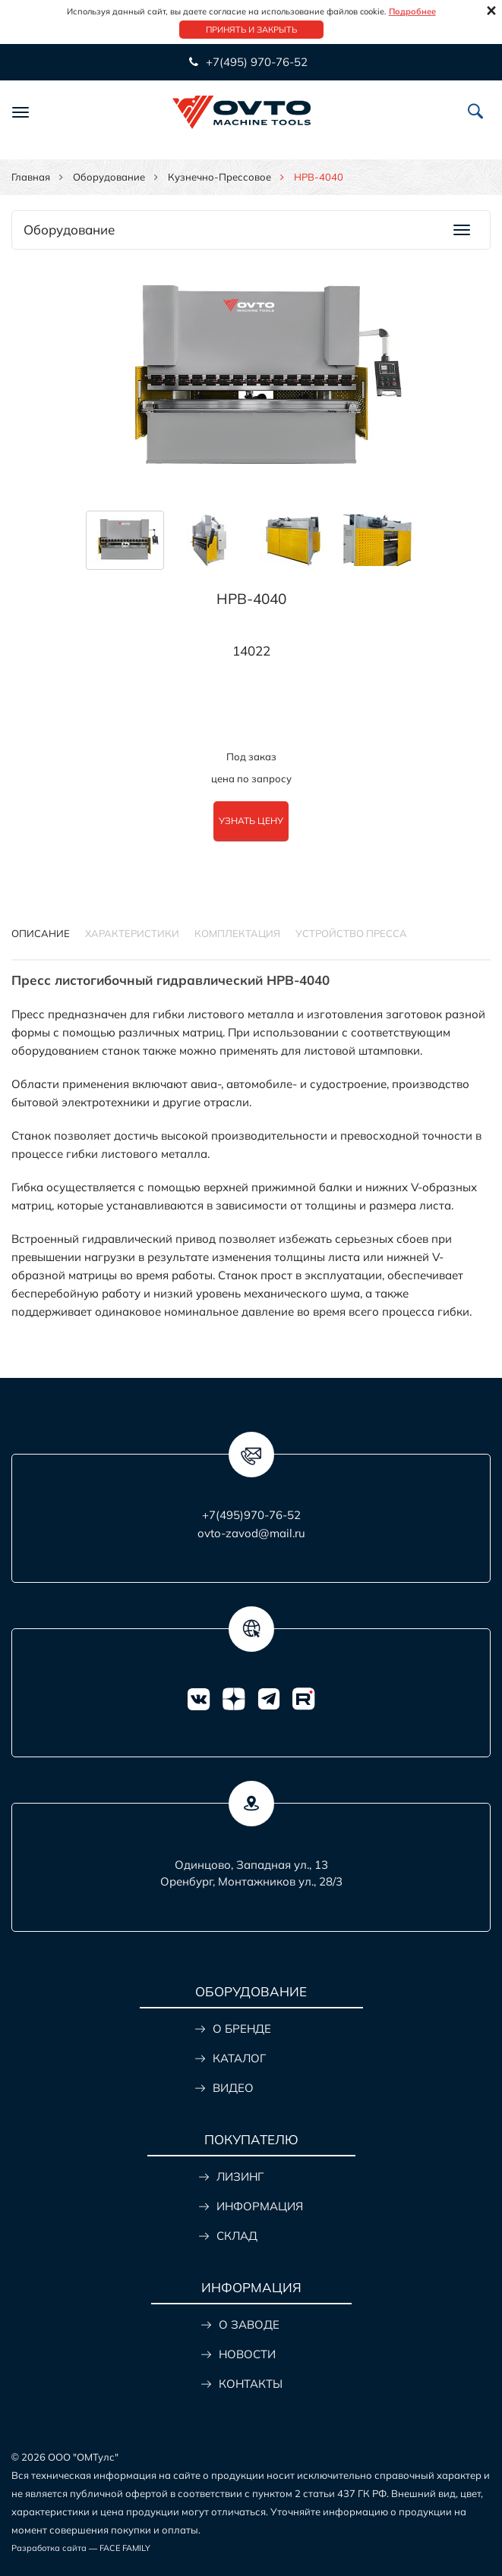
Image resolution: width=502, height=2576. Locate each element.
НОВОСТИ (247, 2354)
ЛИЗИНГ (240, 2176)
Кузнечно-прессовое (219, 177)
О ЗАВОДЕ (249, 2324)
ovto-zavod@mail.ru (251, 1533)
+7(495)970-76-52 (251, 1515)
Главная (30, 177)
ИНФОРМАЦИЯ (259, 2206)
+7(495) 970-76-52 (255, 62)
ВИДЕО (233, 2088)
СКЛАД (236, 2235)
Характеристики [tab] (132, 933)
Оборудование (109, 177)
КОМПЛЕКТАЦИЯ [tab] (237, 933)
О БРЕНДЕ (242, 2028)
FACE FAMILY (124, 2548)
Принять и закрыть (251, 29)
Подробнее (412, 11)
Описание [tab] (40, 933)
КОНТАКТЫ (251, 2383)
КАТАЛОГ (239, 2058)
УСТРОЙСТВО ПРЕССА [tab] (351, 933)
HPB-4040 (251, 599)
